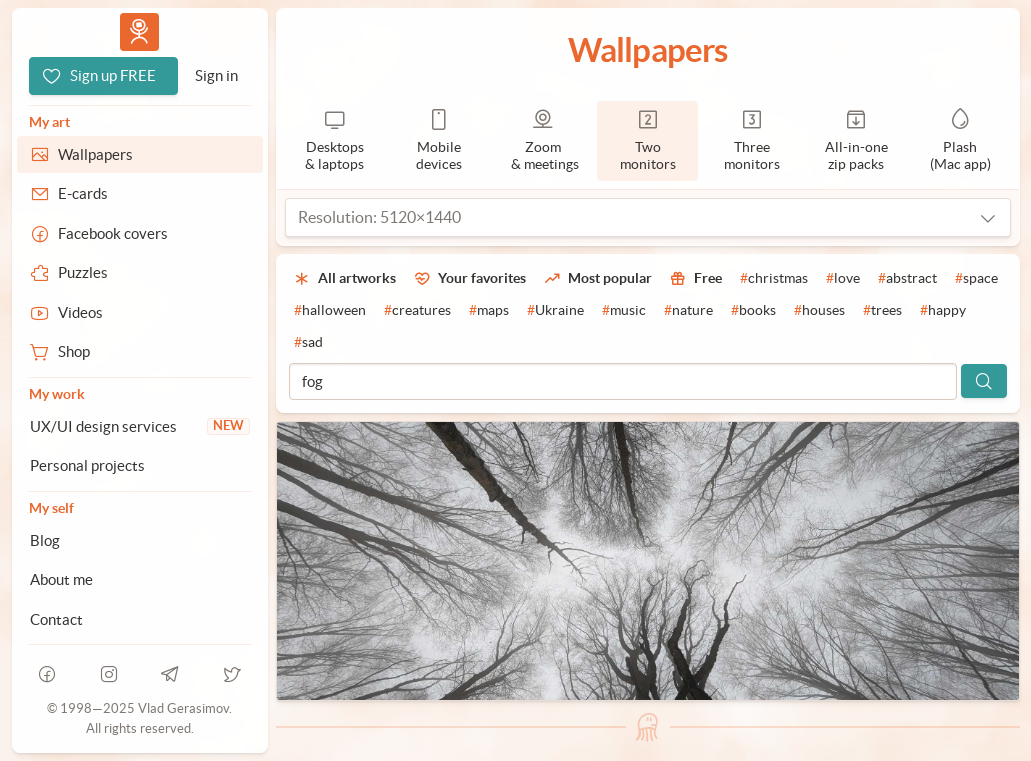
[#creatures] (417, 311)
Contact (56, 619)
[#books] (753, 311)
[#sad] (308, 343)
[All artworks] (345, 279)
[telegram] (171, 674)
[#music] (624, 311)
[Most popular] (598, 279)
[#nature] (688, 311)
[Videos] (140, 313)
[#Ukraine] (555, 311)
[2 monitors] (647, 141)
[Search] (984, 381)
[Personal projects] (140, 466)
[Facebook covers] (140, 234)
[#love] (843, 279)
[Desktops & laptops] (335, 141)
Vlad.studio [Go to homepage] (139, 31)
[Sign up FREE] (103, 76)
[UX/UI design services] (140, 427)
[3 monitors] (752, 141)
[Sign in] (216, 76)
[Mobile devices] (439, 141)
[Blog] (140, 541)
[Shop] (140, 352)
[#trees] (882, 311)
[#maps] (489, 311)
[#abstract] (907, 279)
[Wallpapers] (140, 155)
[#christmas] (774, 279)
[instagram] (109, 674)
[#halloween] (330, 311)
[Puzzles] (140, 273)
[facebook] (48, 674)
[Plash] (960, 141)
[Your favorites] (470, 279)
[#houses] (819, 311)
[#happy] (943, 311)
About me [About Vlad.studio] (61, 579)
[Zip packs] (856, 141)
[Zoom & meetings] (543, 141)
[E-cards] (140, 194)
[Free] (696, 279)
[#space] (976, 279)
